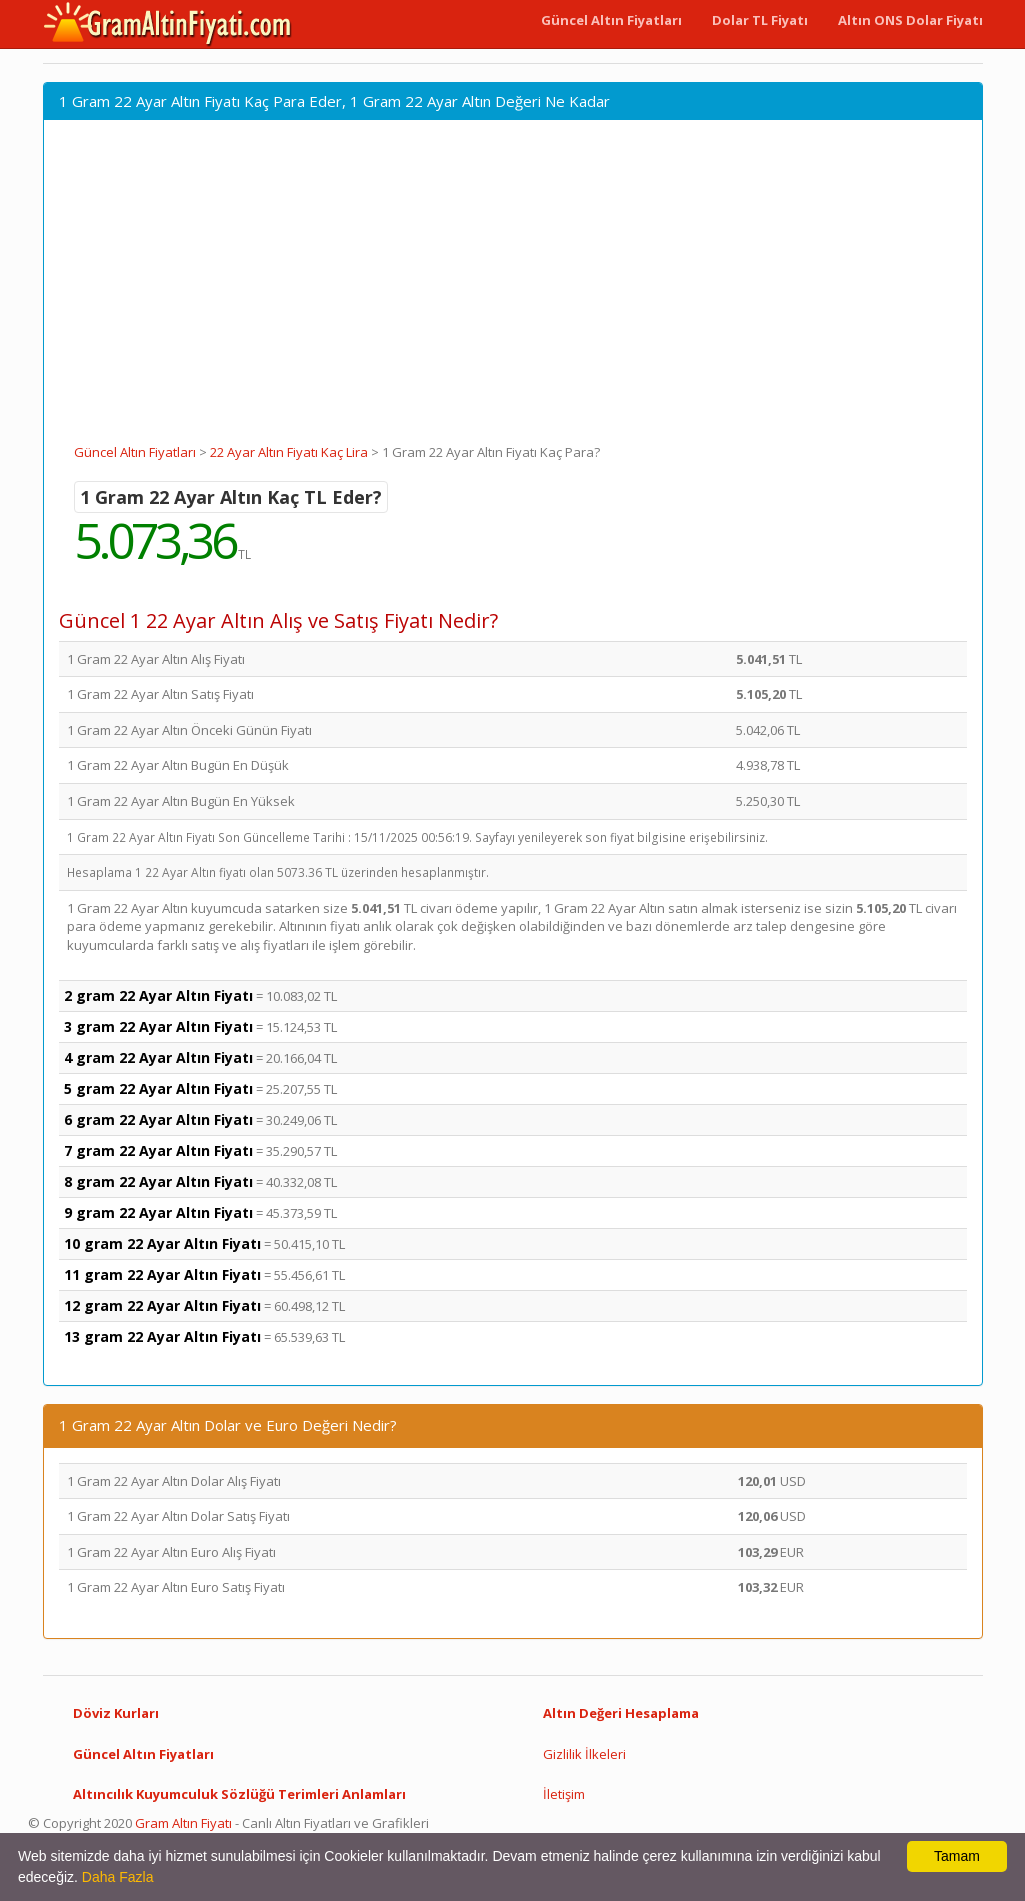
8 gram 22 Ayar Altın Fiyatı (158, 1181)
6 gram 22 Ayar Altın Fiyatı (158, 1119)
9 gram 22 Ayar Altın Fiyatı (158, 1212)
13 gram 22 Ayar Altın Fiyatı (162, 1336)
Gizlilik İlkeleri (584, 1754)
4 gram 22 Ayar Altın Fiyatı (158, 1057)
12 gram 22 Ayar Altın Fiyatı (162, 1305)
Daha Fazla (118, 1877)
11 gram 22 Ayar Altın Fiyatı (162, 1274)
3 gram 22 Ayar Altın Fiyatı (158, 1026)
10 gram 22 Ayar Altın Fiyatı (162, 1243)
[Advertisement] (513, 293)
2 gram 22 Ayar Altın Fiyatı (158, 995)
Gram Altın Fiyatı (183, 1823)
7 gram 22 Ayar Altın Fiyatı (158, 1150)
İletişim (564, 1794)
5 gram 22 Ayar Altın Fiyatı (158, 1088)
